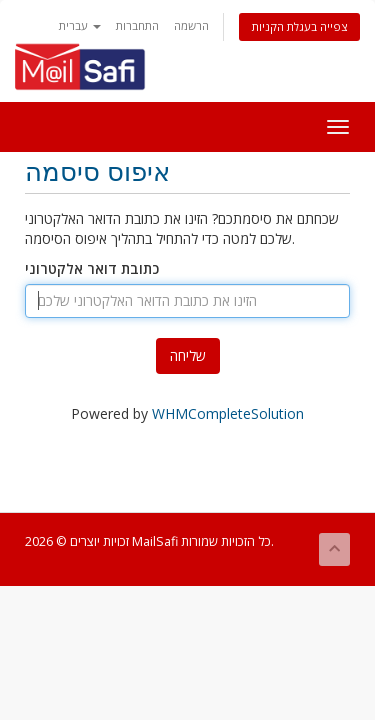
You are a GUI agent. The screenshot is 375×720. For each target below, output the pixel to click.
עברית (80, 25)
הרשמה (191, 25)
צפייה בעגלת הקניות (299, 26)
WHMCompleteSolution (228, 413)
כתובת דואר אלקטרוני (92, 268)
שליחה (188, 355)
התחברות (137, 25)
